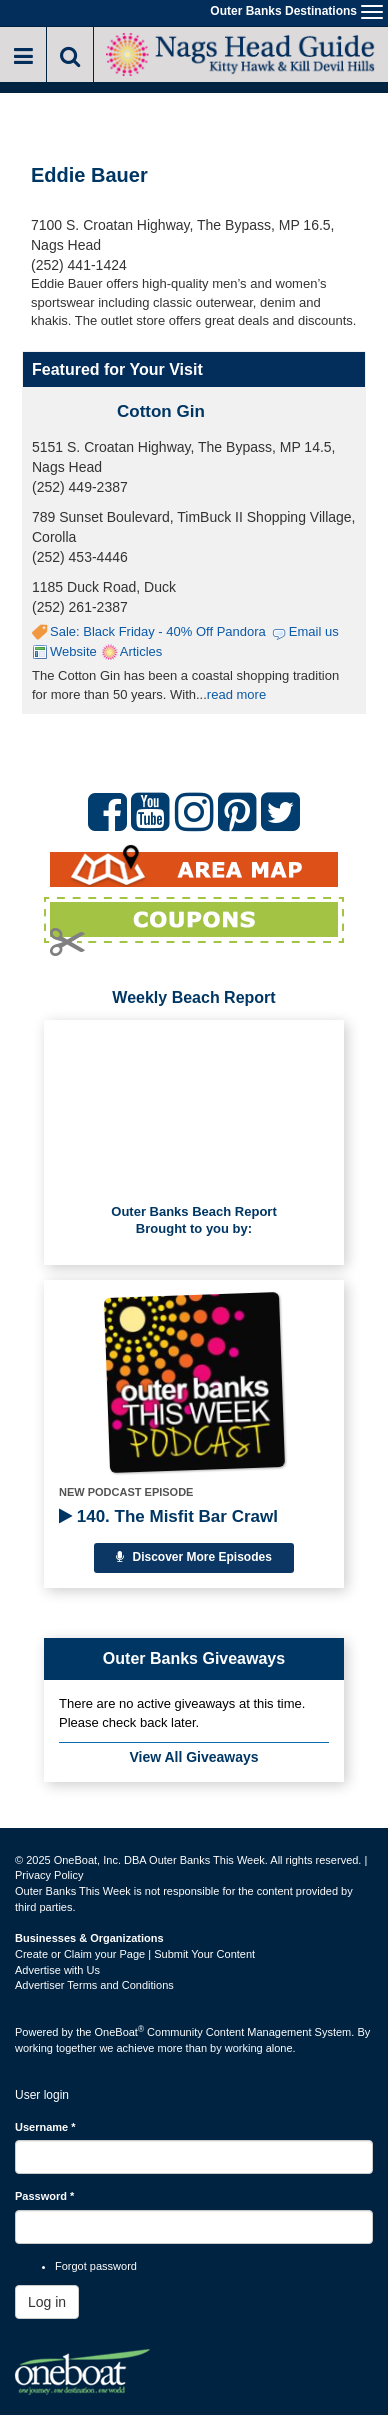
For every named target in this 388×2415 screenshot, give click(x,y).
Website (73, 651)
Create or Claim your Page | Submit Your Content (135, 1954)
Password (44, 2196)
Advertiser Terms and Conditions (94, 1985)
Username (45, 2127)
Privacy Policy (49, 1875)
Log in (47, 2302)
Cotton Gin (161, 411)
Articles (141, 651)
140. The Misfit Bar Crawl (168, 1516)
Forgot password (96, 2266)
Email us (314, 631)
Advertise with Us (57, 1970)
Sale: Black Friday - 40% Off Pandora (158, 631)
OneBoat (120, 2032)
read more (236, 694)
